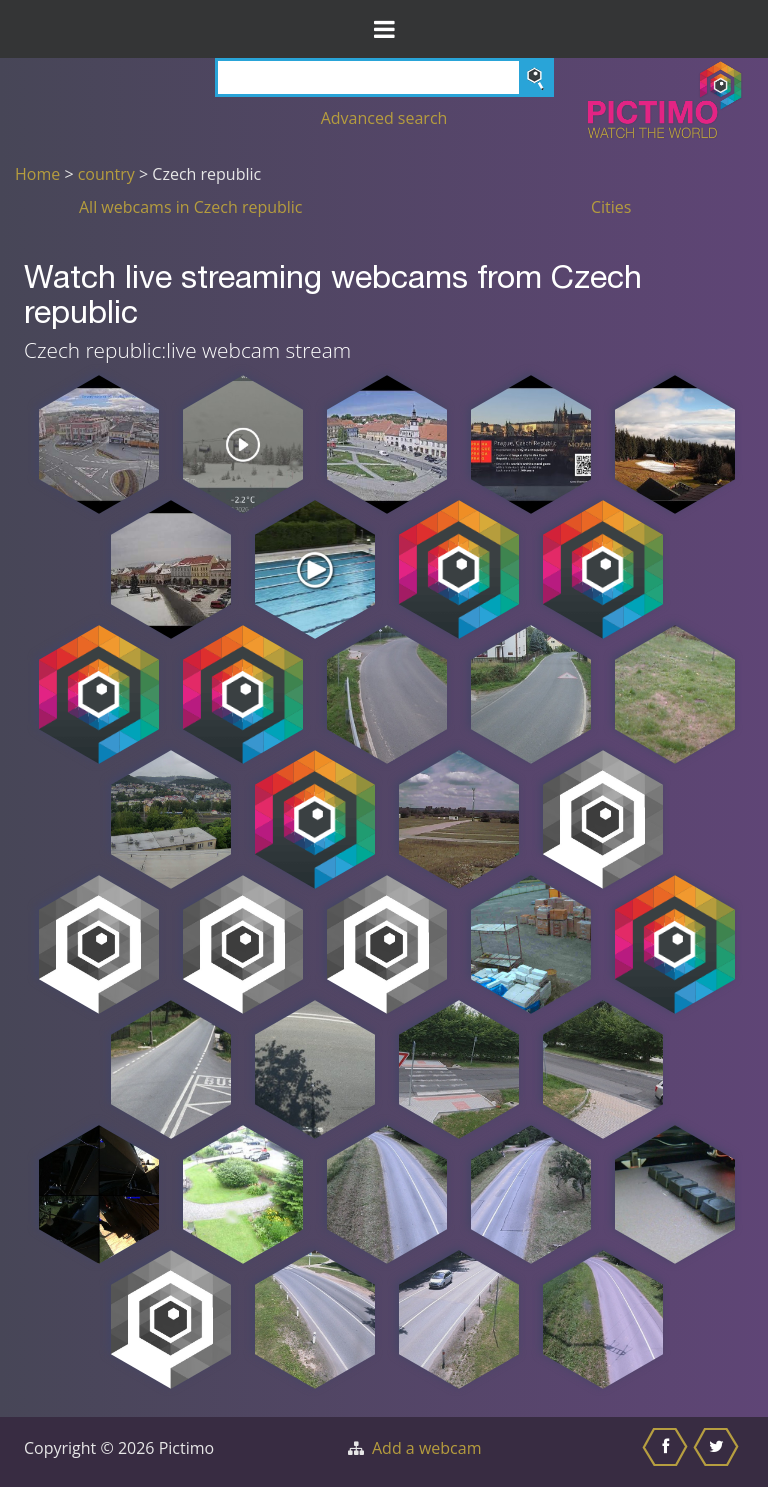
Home (37, 174)
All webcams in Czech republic (191, 207)
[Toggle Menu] (384, 29)
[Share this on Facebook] (667, 1452)
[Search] (384, 77)
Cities (611, 207)
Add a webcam (426, 1448)
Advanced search (384, 118)
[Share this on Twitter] (718, 1452)
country (106, 174)
